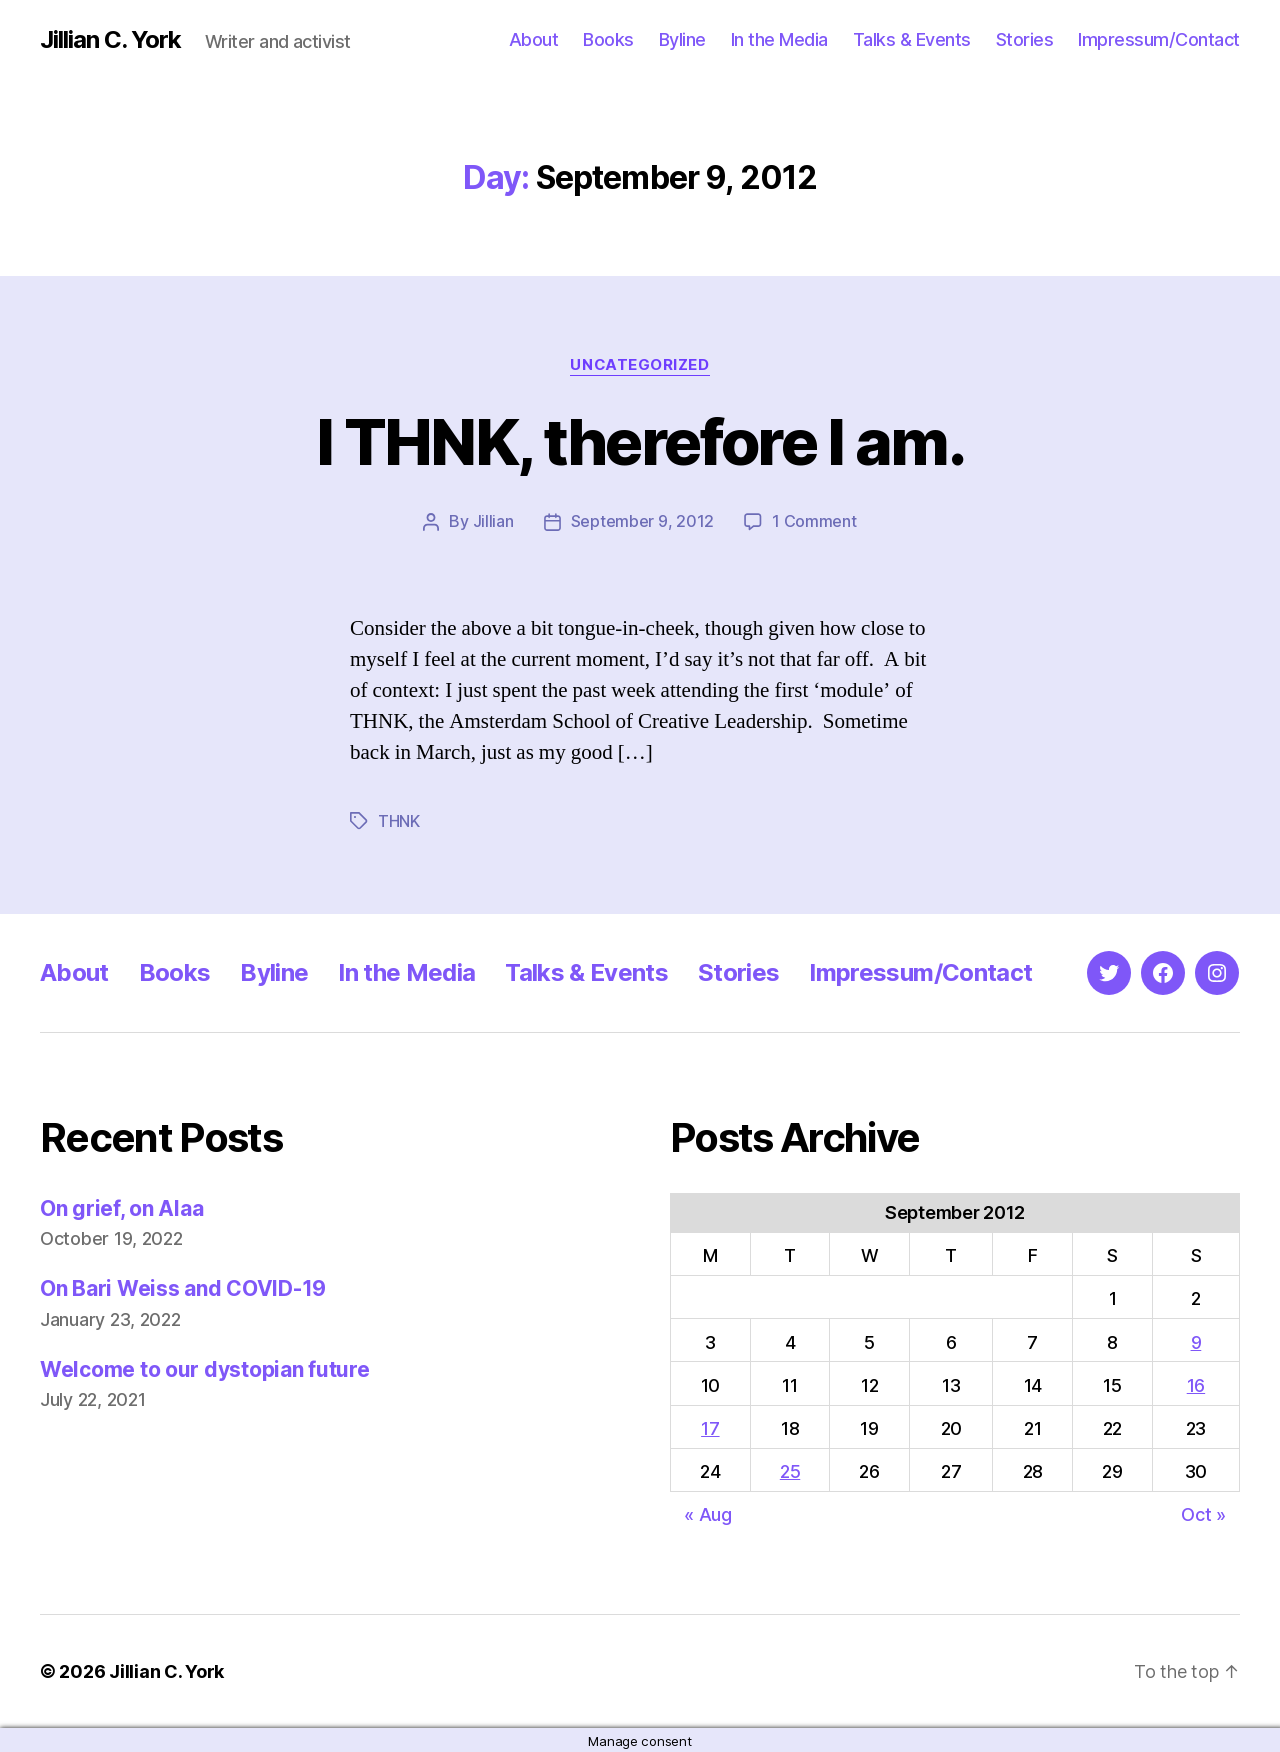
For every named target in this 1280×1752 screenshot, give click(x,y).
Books (608, 39)
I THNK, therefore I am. (640, 441)
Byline (682, 39)
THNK (399, 820)
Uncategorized (640, 365)
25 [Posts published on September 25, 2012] (790, 1469)
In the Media (779, 39)
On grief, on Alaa (121, 1206)
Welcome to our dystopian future (205, 1367)
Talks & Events (912, 39)
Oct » (1203, 1512)
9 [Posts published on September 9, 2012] (1196, 1340)
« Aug (708, 1512)
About (534, 39)
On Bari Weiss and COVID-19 (183, 1286)
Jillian (493, 521)
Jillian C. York (110, 40)
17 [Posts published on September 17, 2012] (710, 1426)
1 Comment (814, 521)
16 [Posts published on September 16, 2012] (1196, 1383)
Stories (1025, 39)
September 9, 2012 (642, 521)
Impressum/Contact (1159, 39)
